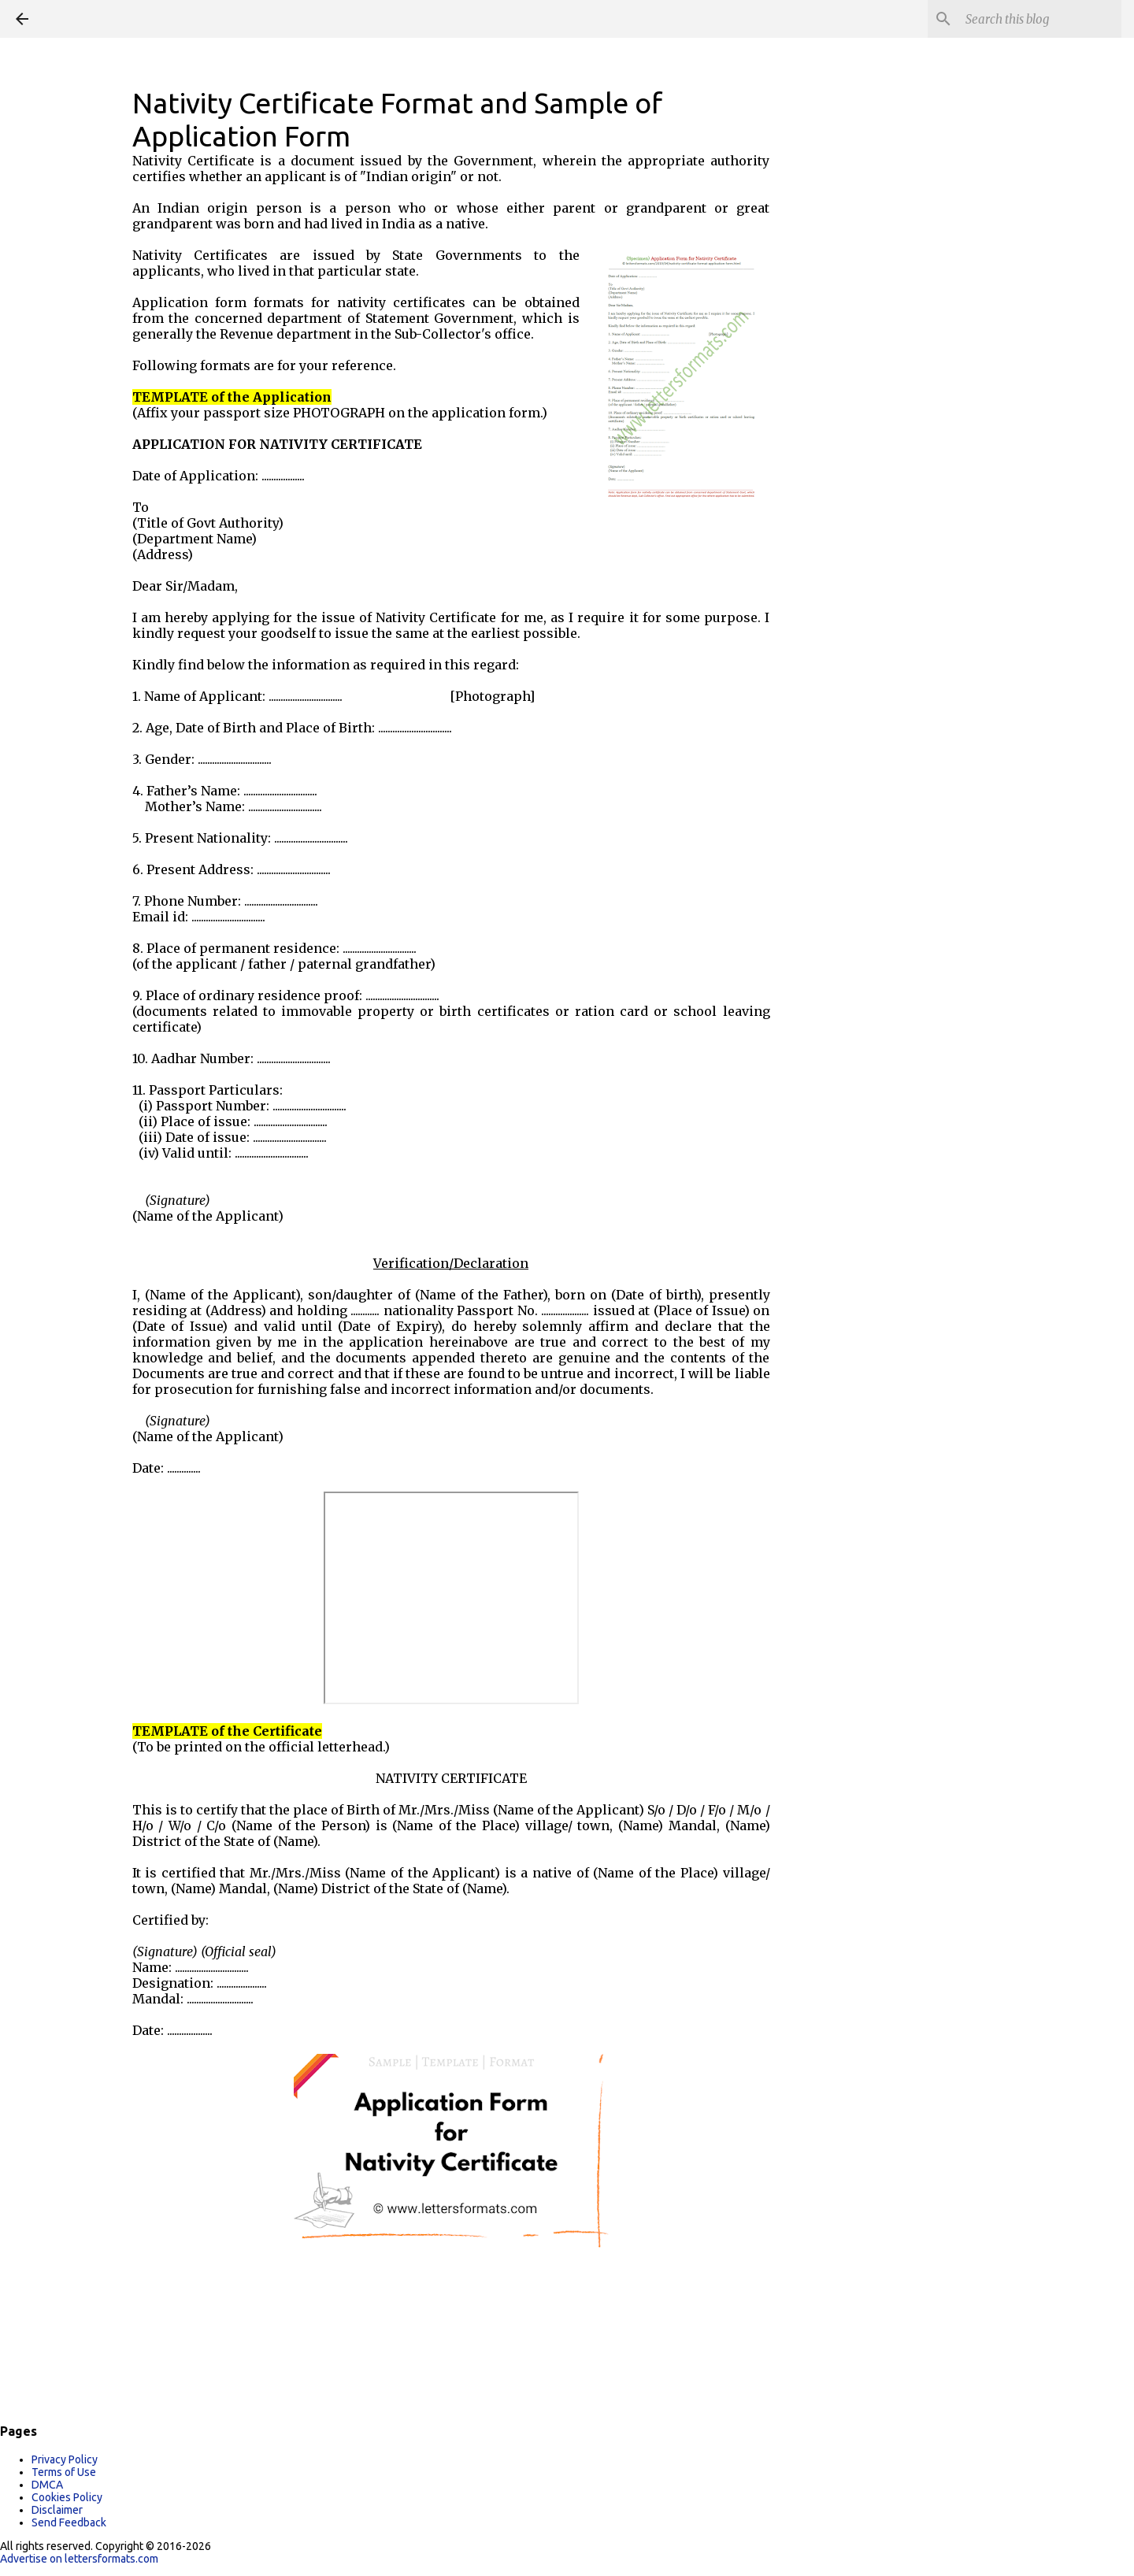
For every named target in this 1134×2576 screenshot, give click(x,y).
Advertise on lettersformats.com (79, 2558)
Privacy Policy (65, 2459)
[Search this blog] (1038, 19)
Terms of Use (64, 2472)
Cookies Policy (67, 2497)
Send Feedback (69, 2522)
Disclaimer (57, 2510)
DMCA (47, 2484)
